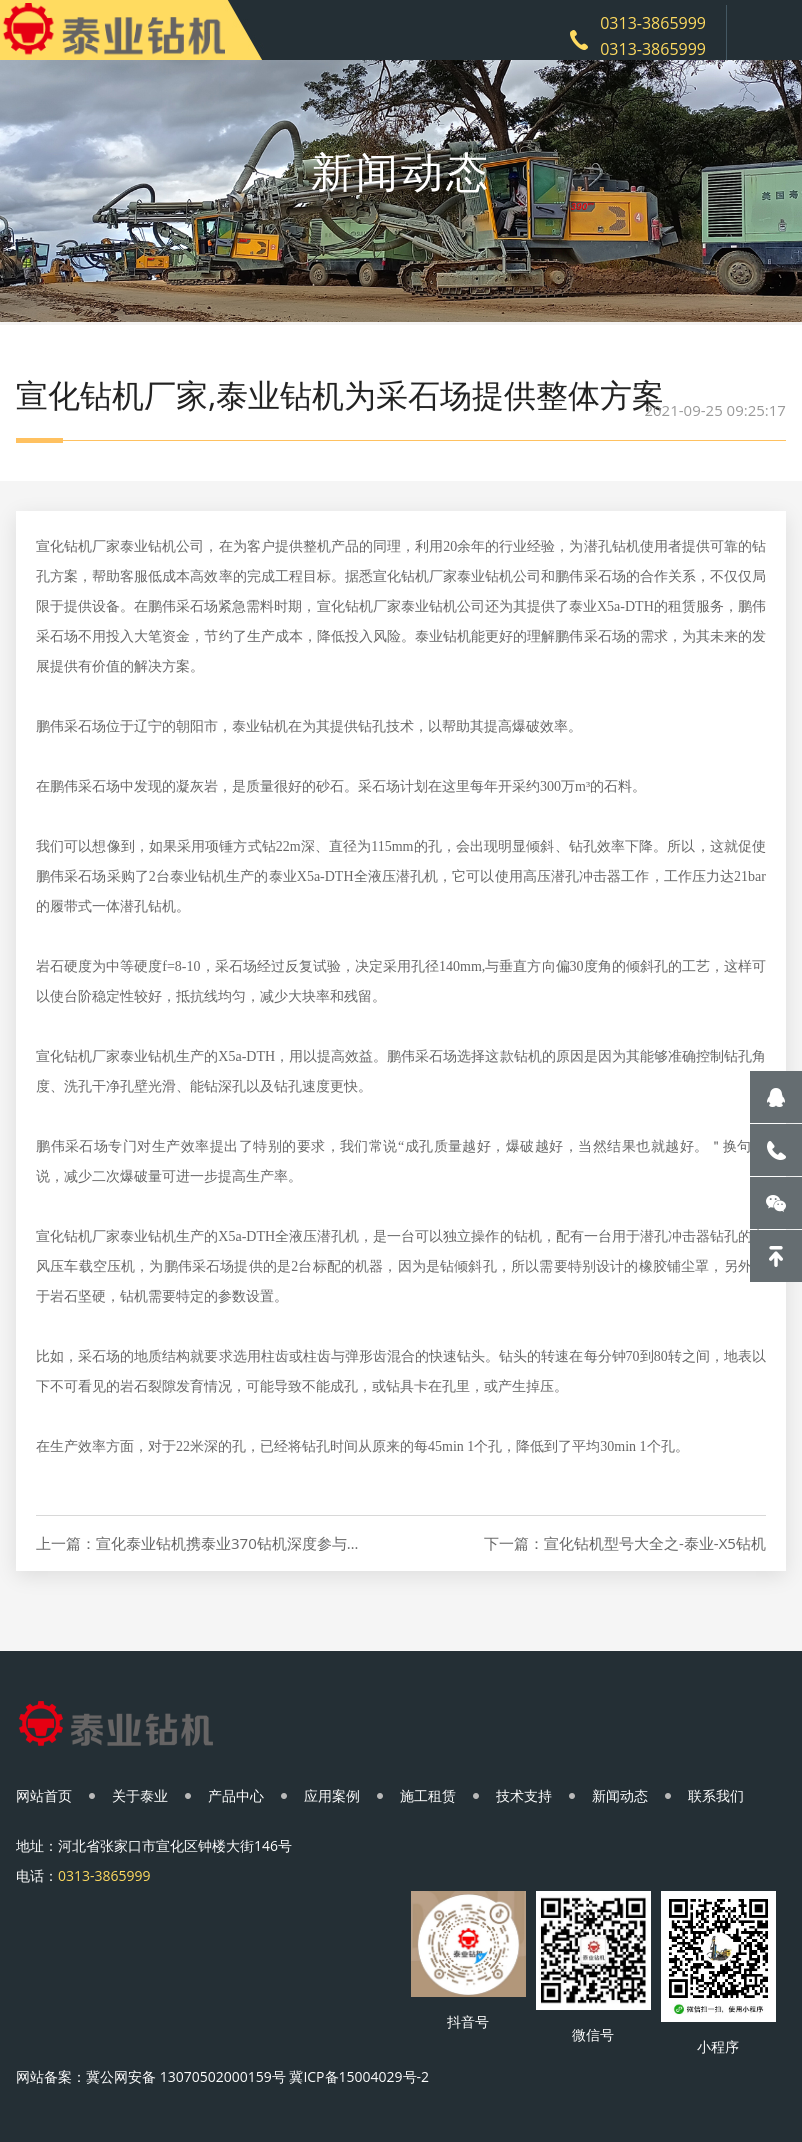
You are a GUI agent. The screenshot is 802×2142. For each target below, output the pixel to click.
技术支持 (524, 1795)
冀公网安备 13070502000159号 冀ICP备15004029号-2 (257, 2076)
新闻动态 (620, 1795)
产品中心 (236, 1795)
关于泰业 (140, 1795)
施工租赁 (428, 1795)
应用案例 (332, 1795)
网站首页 (44, 1795)
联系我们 (716, 1795)
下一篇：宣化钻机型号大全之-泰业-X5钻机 (625, 1543)
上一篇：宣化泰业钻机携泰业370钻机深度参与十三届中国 (200, 1543)
